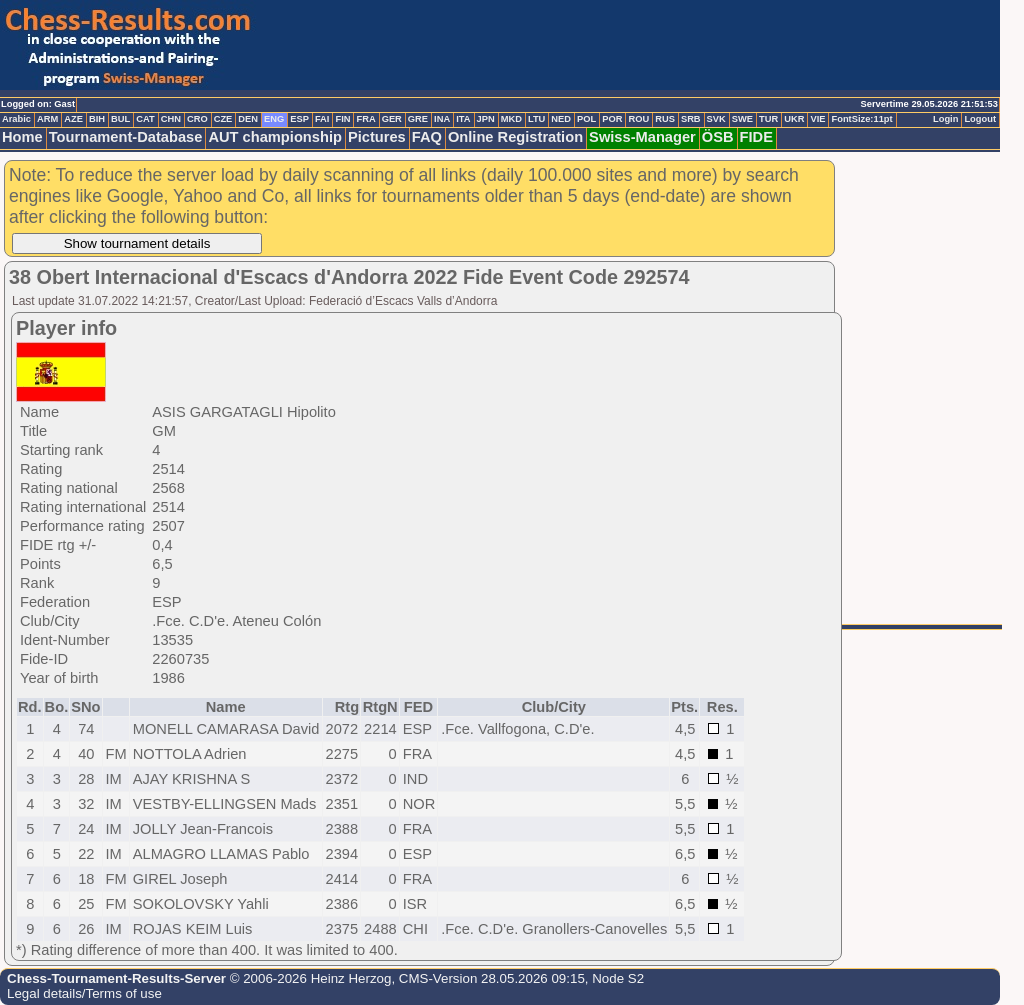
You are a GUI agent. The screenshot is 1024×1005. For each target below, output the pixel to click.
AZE (73, 119)
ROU (638, 119)
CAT (145, 119)
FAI (322, 119)
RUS (665, 119)
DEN (248, 119)
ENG (274, 119)
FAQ (427, 137)
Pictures (377, 137)
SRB (691, 119)
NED (561, 119)
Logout (980, 119)
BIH (97, 119)
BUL (120, 119)
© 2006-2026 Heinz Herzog (308, 978)
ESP (299, 119)
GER (392, 119)
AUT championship (275, 137)
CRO (197, 119)
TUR (768, 119)
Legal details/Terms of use (84, 993)
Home (22, 137)
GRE (418, 119)
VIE (817, 119)
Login (945, 119)
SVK (716, 119)
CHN (171, 119)
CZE (223, 119)
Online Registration (515, 137)
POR (612, 119)
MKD (511, 119)
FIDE (756, 137)
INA (442, 119)
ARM (47, 119)
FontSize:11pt (861, 119)
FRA (365, 119)
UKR (794, 119)
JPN (486, 119)
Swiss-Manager (642, 137)
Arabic (16, 119)
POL (586, 119)
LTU (536, 119)
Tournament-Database (126, 137)
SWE (742, 119)
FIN (342, 119)
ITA (463, 119)
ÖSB (718, 137)
